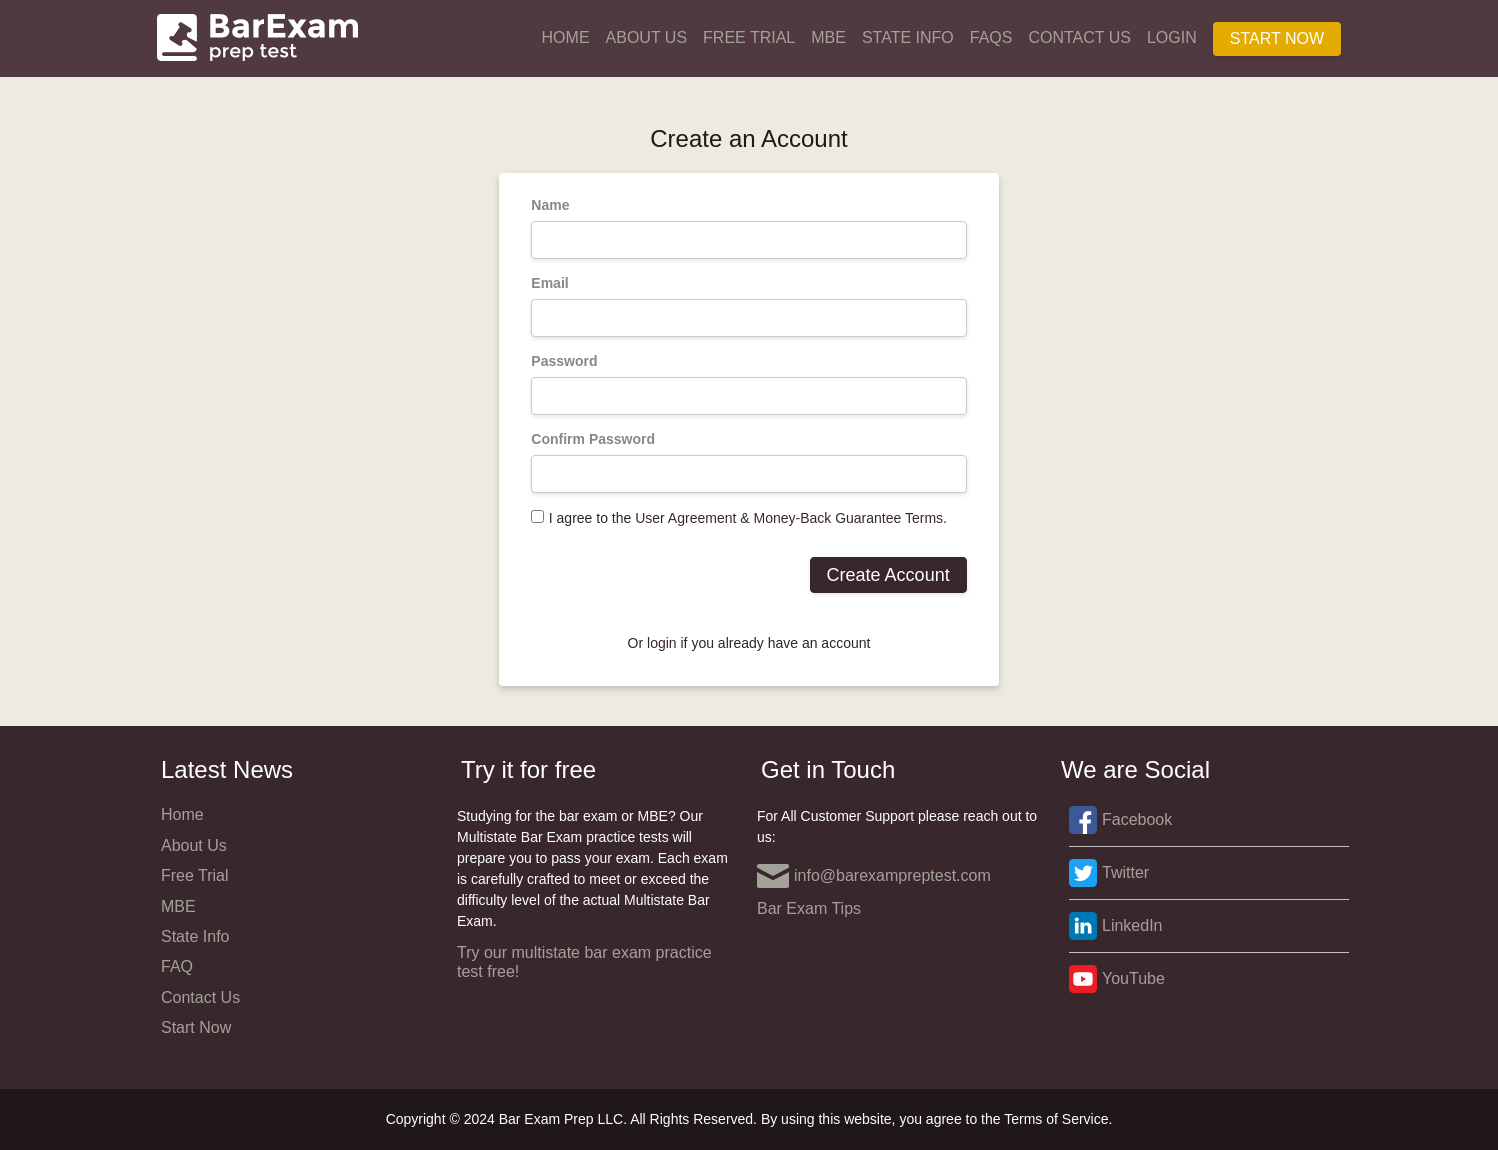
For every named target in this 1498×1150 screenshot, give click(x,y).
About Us (647, 37)
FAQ (177, 966)
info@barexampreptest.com (874, 876)
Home (566, 37)
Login (1172, 37)
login (662, 643)
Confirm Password (593, 439)
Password (564, 361)
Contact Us (1079, 37)
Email (549, 283)
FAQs (991, 37)
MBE (828, 37)
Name (550, 205)
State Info (908, 37)
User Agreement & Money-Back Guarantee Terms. (791, 518)
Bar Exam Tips (809, 908)
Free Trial (749, 37)
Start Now (1277, 38)
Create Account (888, 575)
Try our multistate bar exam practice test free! (584, 961)
